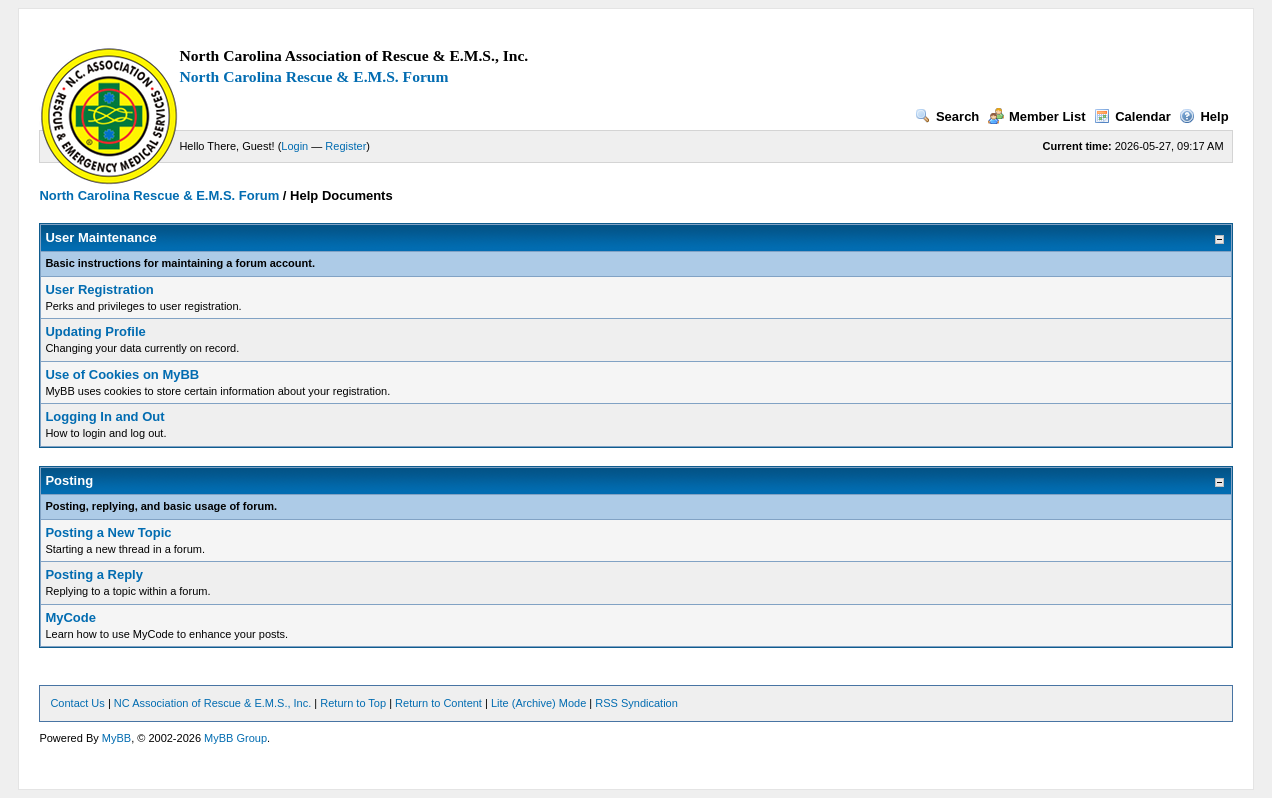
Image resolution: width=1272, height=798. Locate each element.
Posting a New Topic (108, 532)
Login (294, 146)
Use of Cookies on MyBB (122, 374)
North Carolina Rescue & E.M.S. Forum (313, 76)
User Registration (99, 289)
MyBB (116, 738)
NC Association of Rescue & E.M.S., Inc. (212, 703)
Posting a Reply (94, 574)
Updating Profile (95, 331)
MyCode (70, 617)
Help (1203, 116)
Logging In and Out (104, 416)
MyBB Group (235, 738)
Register (345, 146)
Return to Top (353, 703)
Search (947, 116)
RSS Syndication (636, 703)
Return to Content (438, 703)
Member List (1037, 116)
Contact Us (77, 703)
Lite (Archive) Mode (538, 703)
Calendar (1132, 116)
